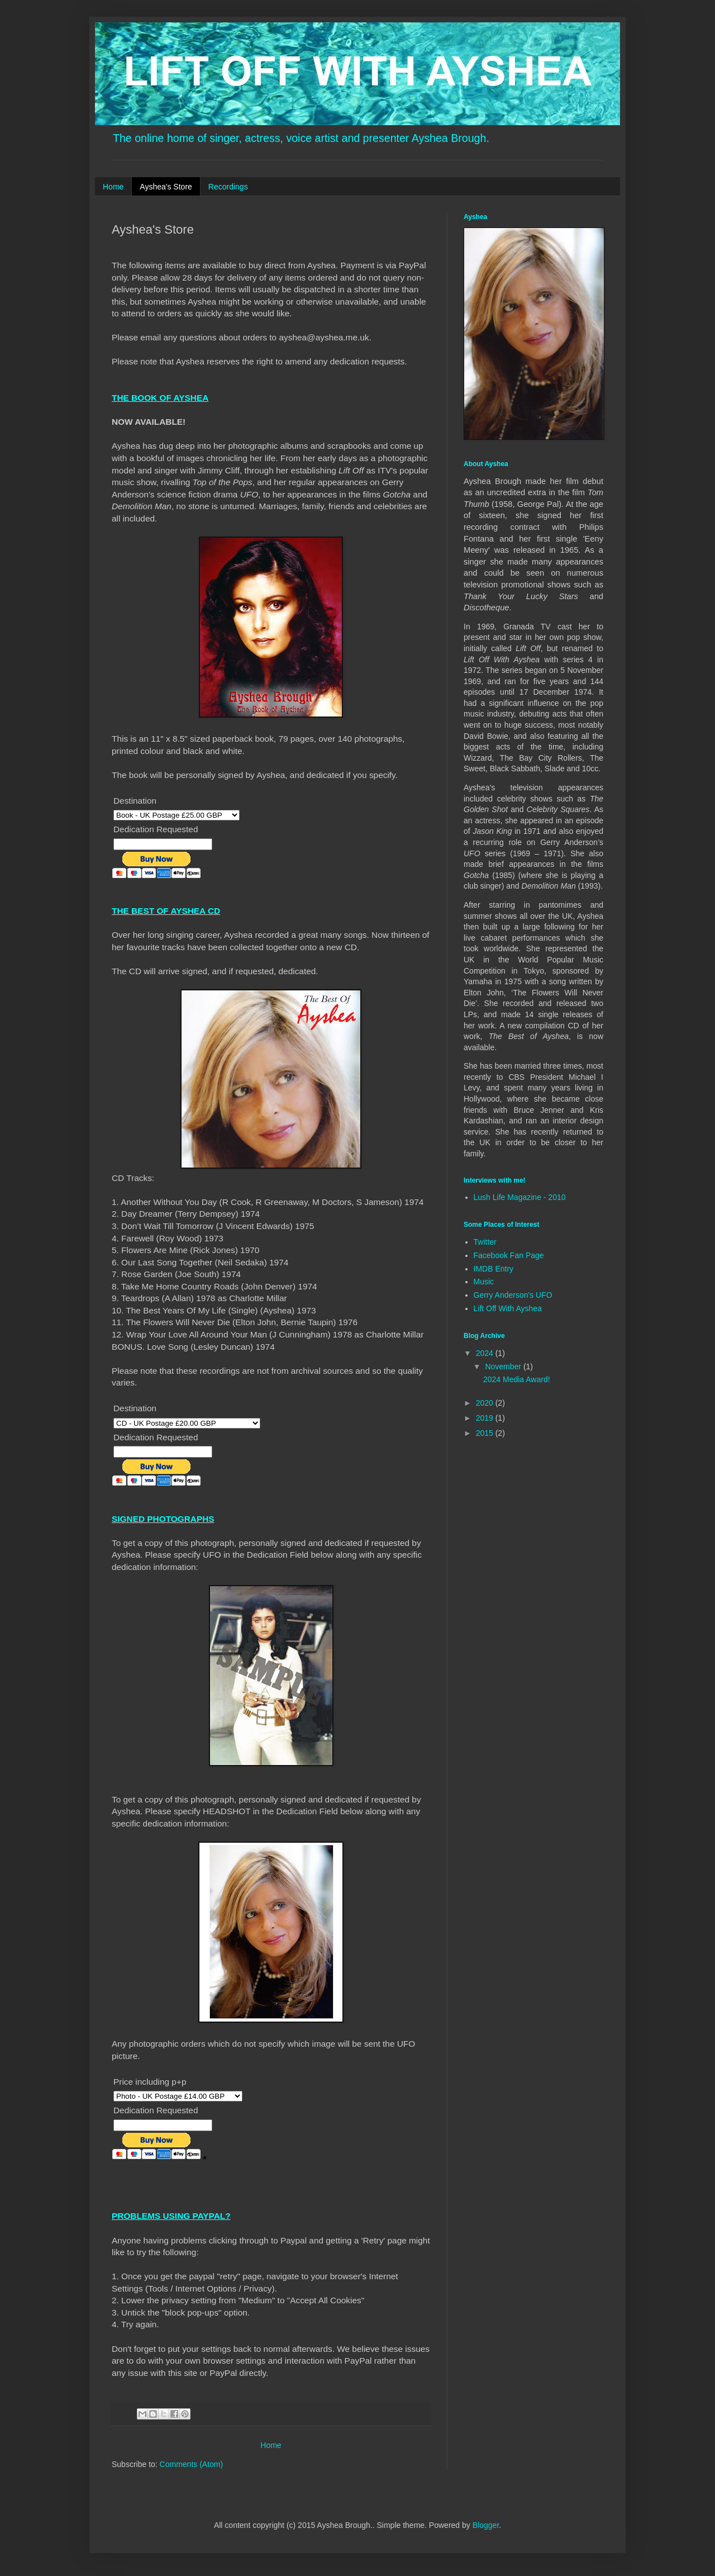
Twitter (485, 1241)
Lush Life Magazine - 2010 (520, 1197)
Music (484, 1281)
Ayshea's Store (166, 186)
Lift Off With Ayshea (508, 1308)
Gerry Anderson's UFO (513, 1295)
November (504, 1366)
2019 (485, 1417)
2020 (485, 1402)
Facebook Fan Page (509, 1255)
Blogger (486, 2525)
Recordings (228, 186)
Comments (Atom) (191, 2464)
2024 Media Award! (516, 1379)
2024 (485, 1353)
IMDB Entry (494, 1268)
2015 (485, 1433)
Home (113, 186)
